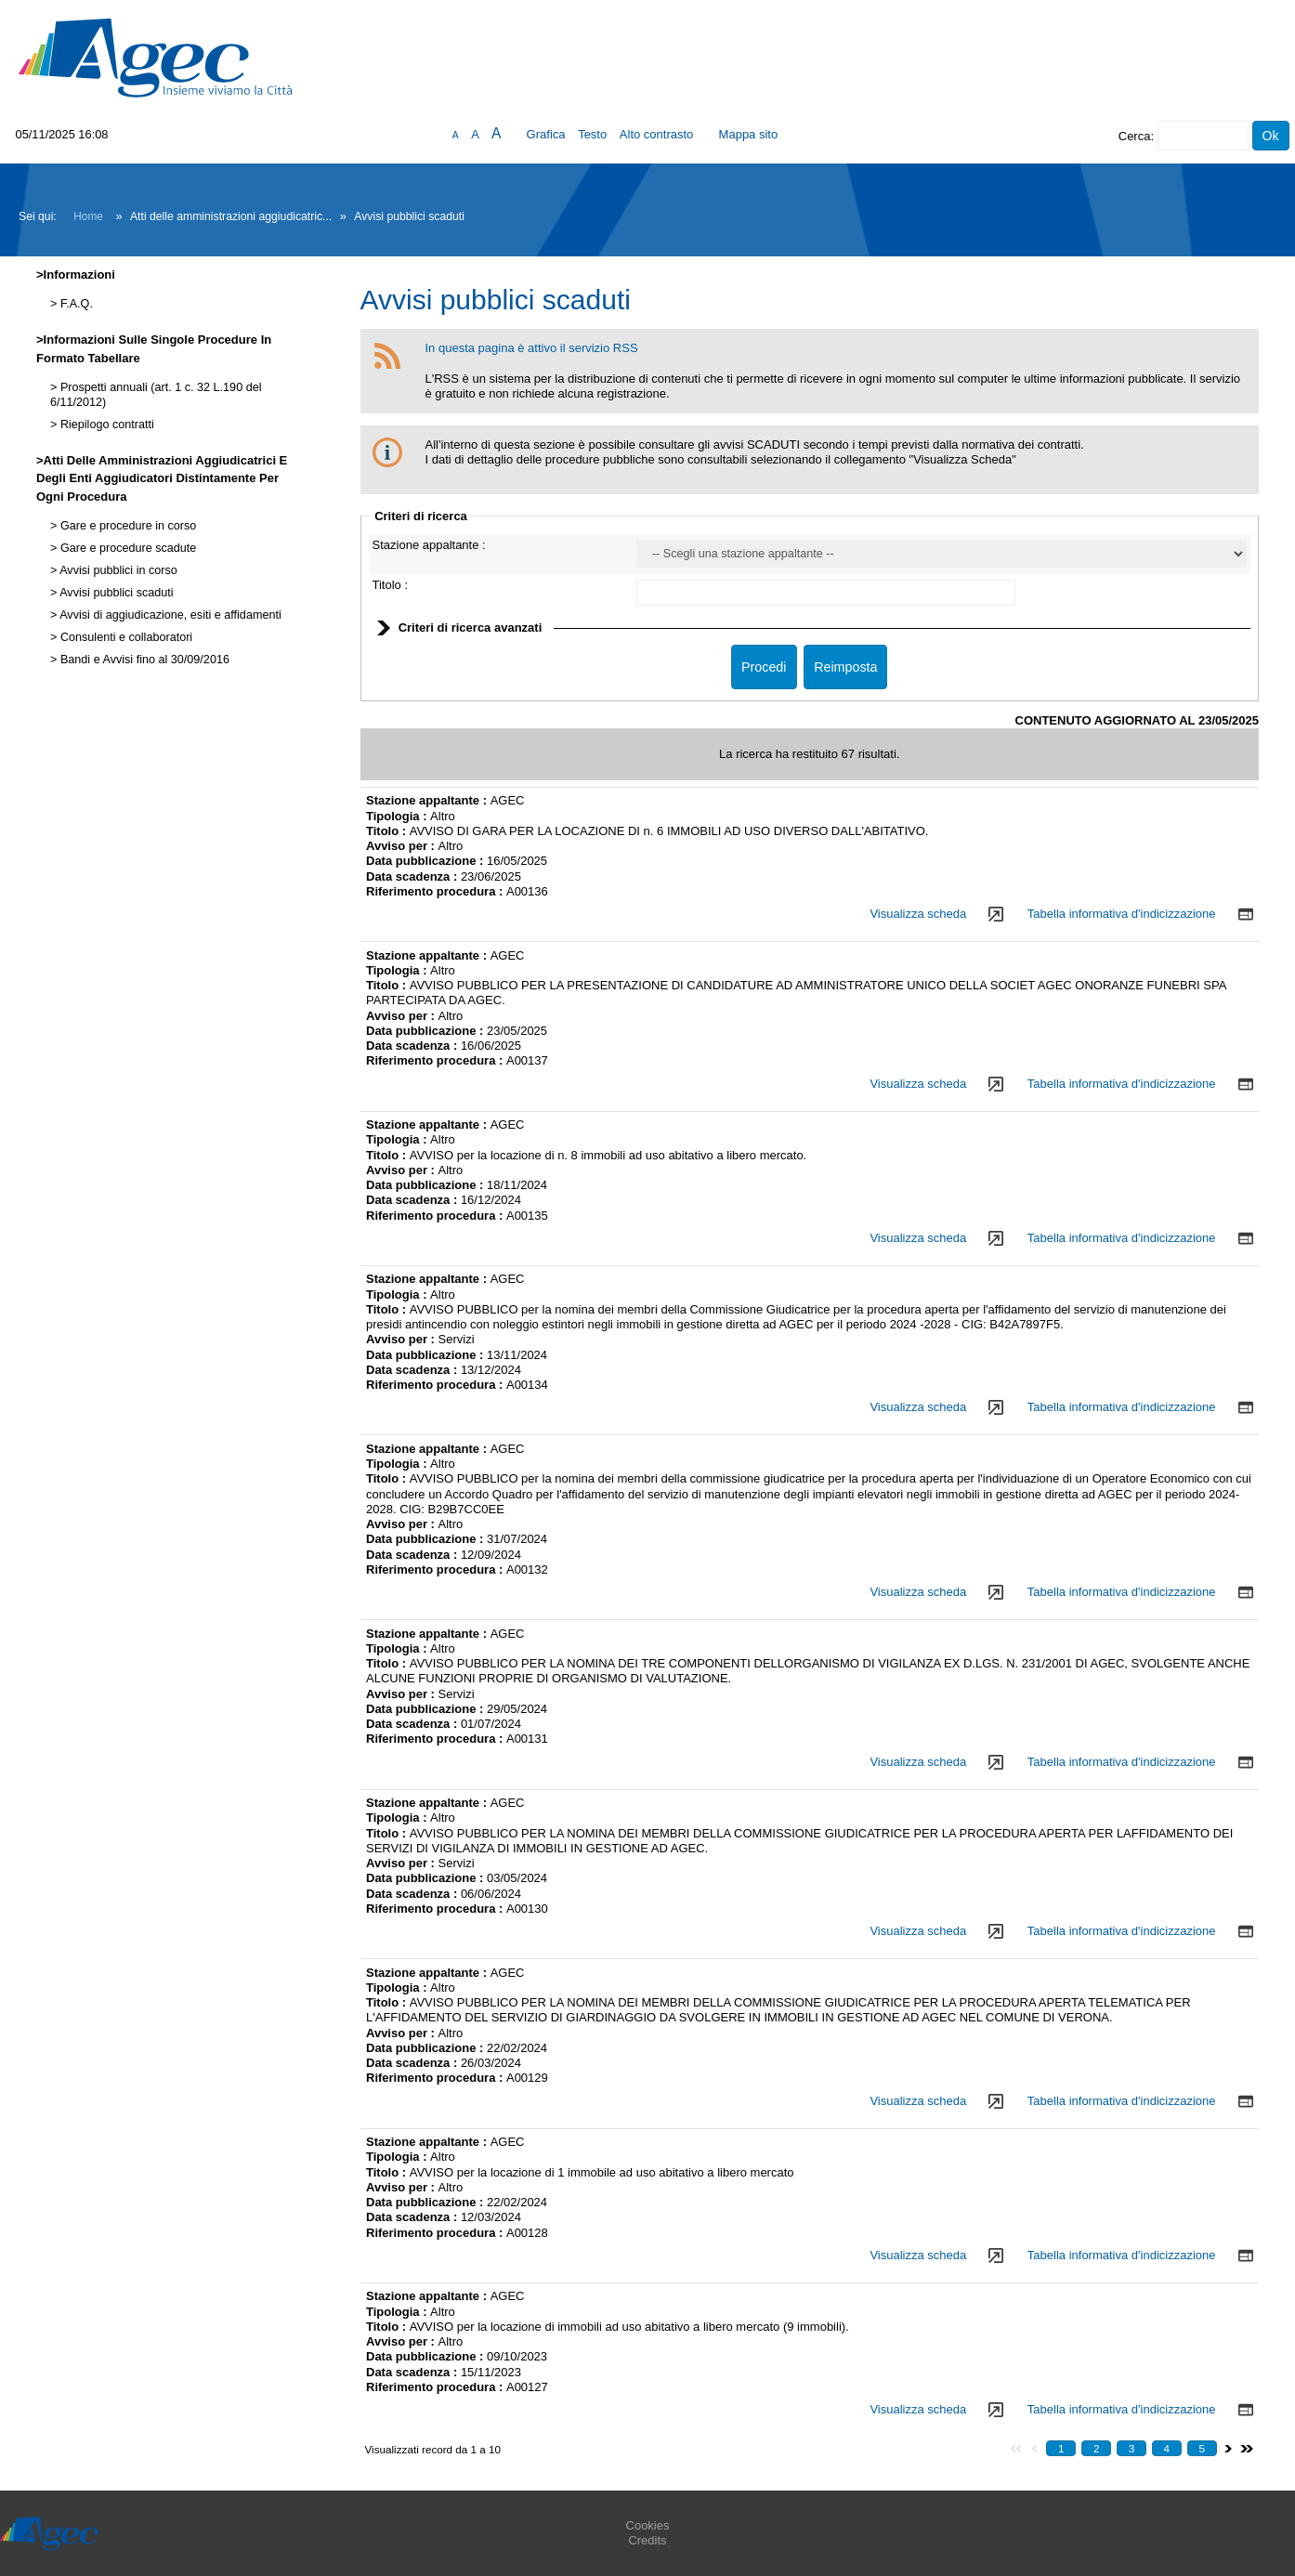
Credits (647, 2540)
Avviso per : (402, 846)
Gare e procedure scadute (126, 548)
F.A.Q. (75, 303)
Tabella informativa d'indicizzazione (1121, 914)
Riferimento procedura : (436, 891)
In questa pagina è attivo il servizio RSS (531, 348)
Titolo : (391, 585)
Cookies (648, 2525)
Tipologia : (398, 816)
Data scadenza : (413, 876)
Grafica (546, 134)
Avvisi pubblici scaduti (115, 592)
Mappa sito (748, 134)
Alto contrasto (657, 134)
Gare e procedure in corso (126, 525)
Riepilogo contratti (105, 424)
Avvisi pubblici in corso (117, 570)
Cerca (1134, 136)
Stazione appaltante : (429, 545)
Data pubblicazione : (426, 861)
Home (88, 216)
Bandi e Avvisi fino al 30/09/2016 (143, 659)
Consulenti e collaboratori (124, 637)
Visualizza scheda (918, 914)
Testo (592, 134)
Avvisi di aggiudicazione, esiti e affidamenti (169, 614)
